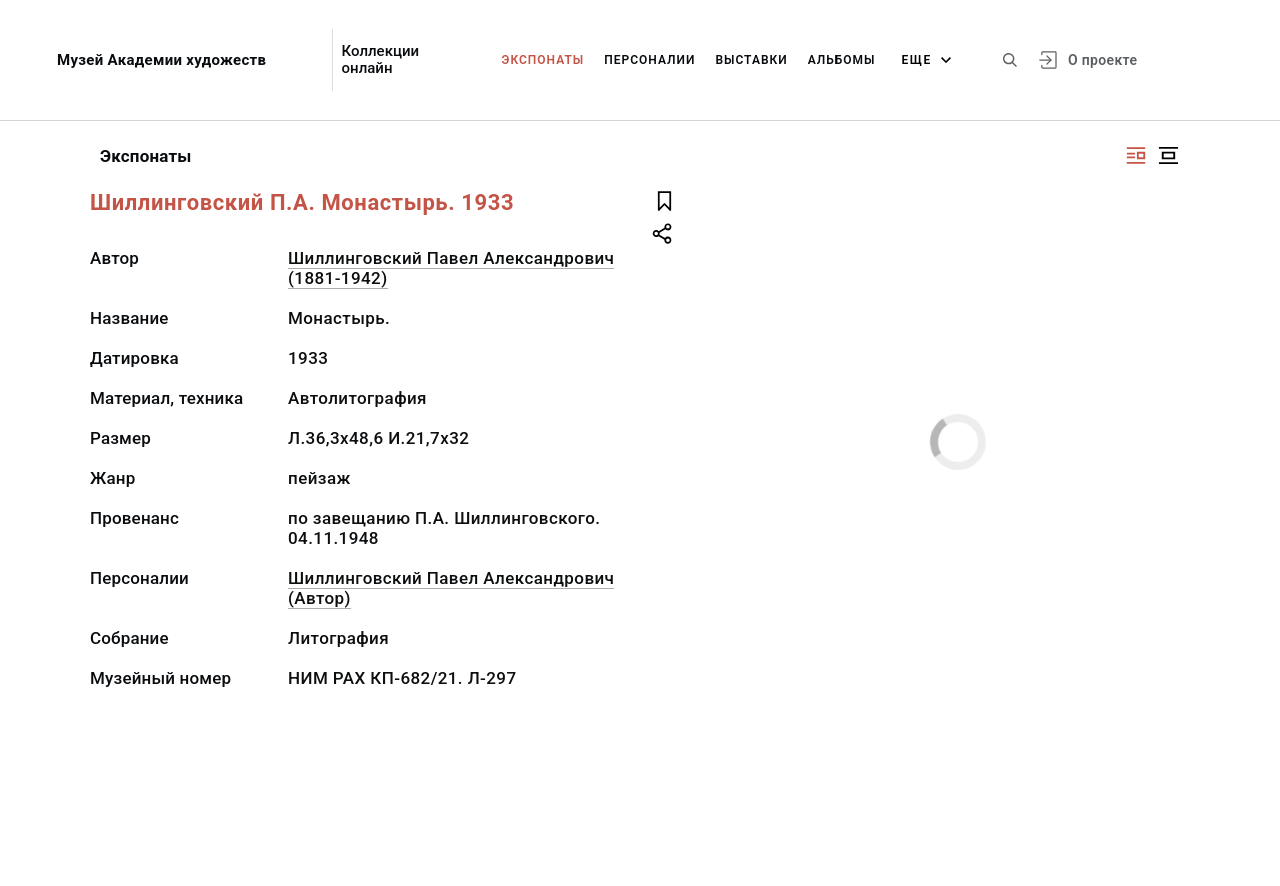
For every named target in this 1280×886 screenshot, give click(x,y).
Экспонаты (543, 60)
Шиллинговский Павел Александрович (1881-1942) (451, 268)
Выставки (751, 60)
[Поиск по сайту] (1010, 60)
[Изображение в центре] (1168, 155)
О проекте (1102, 60)
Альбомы (842, 60)
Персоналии (649, 60)
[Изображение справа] (1136, 155)
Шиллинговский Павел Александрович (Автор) (451, 588)
